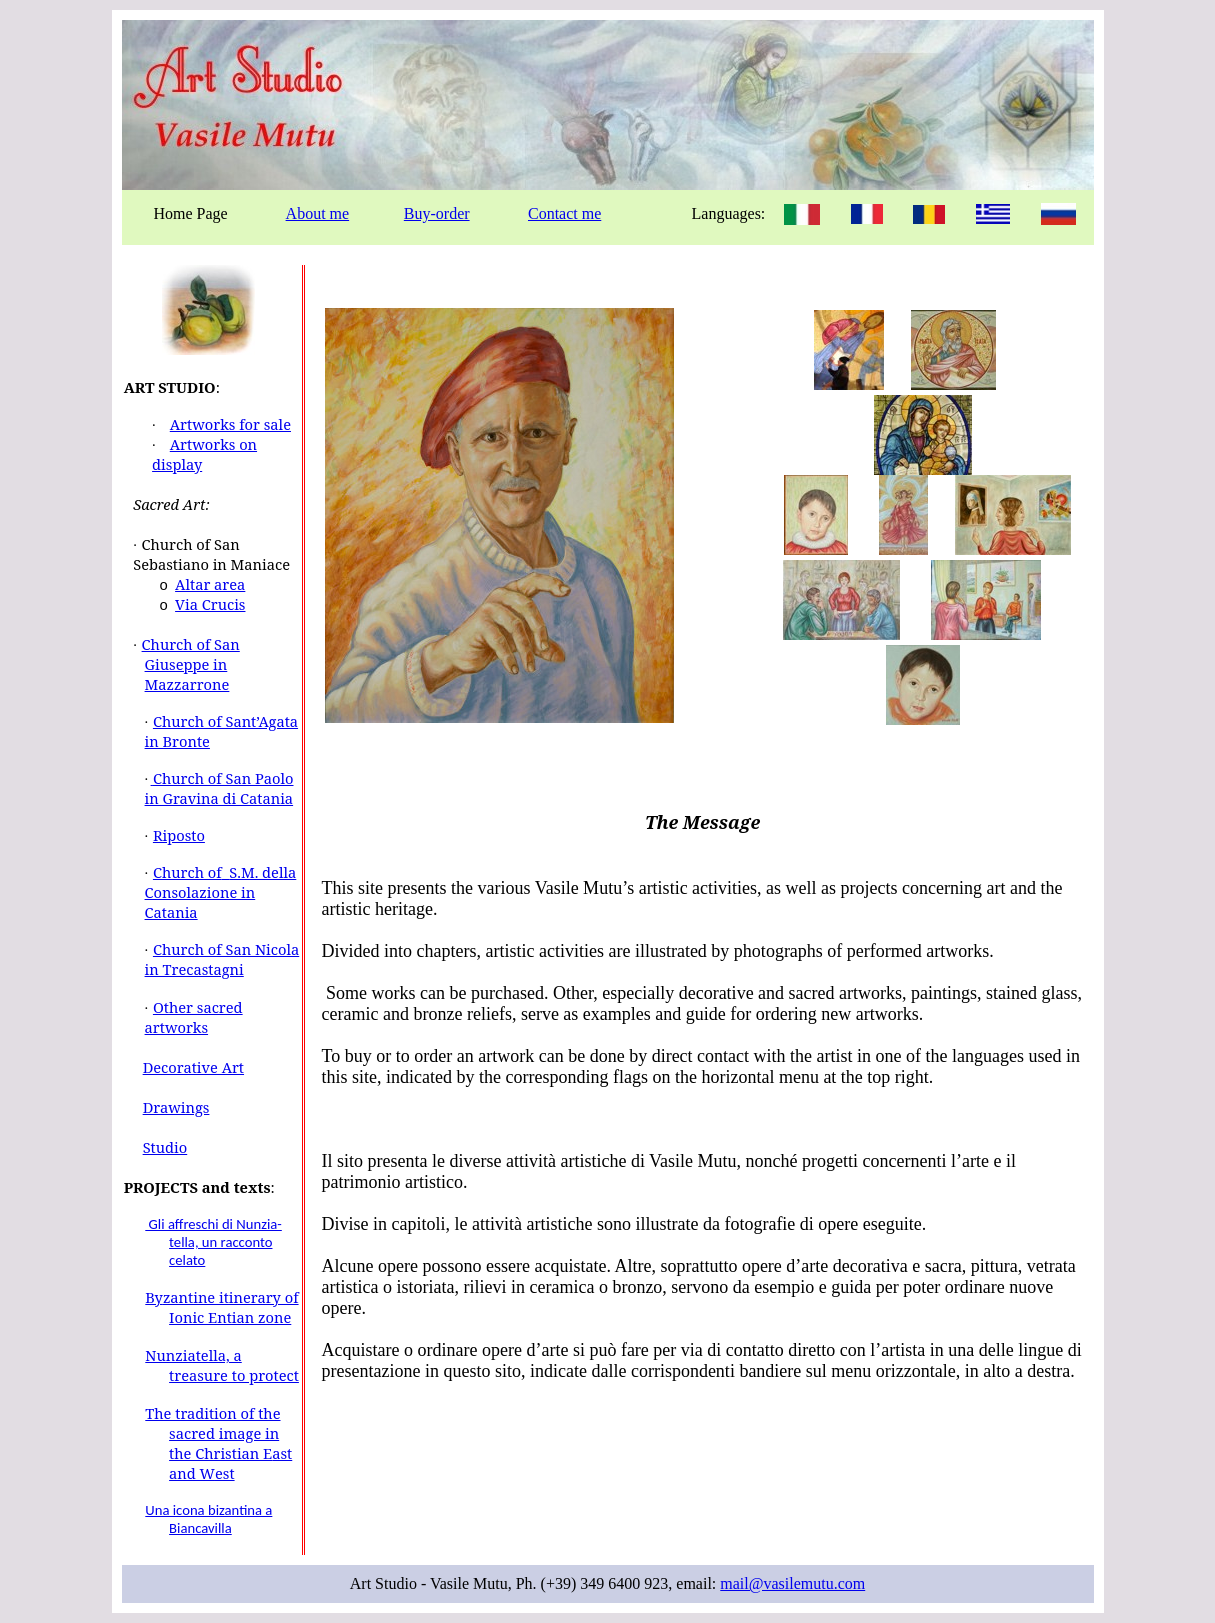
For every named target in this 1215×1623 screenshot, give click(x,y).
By (154, 1297)
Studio (165, 1147)
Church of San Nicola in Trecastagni (222, 959)
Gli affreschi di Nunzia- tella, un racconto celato (213, 1242)
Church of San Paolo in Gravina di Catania (219, 788)
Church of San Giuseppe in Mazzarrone (191, 664)
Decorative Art (193, 1067)
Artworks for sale (230, 424)
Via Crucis (210, 604)
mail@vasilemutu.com (792, 1583)
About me (318, 213)
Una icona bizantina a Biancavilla (208, 1519)
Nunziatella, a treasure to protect (222, 1365)
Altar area (210, 584)
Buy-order (437, 213)
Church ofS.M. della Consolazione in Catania (221, 892)
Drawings (176, 1107)
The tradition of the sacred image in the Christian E (212, 1433)
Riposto (179, 835)
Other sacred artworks (194, 1017)
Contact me (564, 213)
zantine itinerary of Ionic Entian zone (231, 1307)
